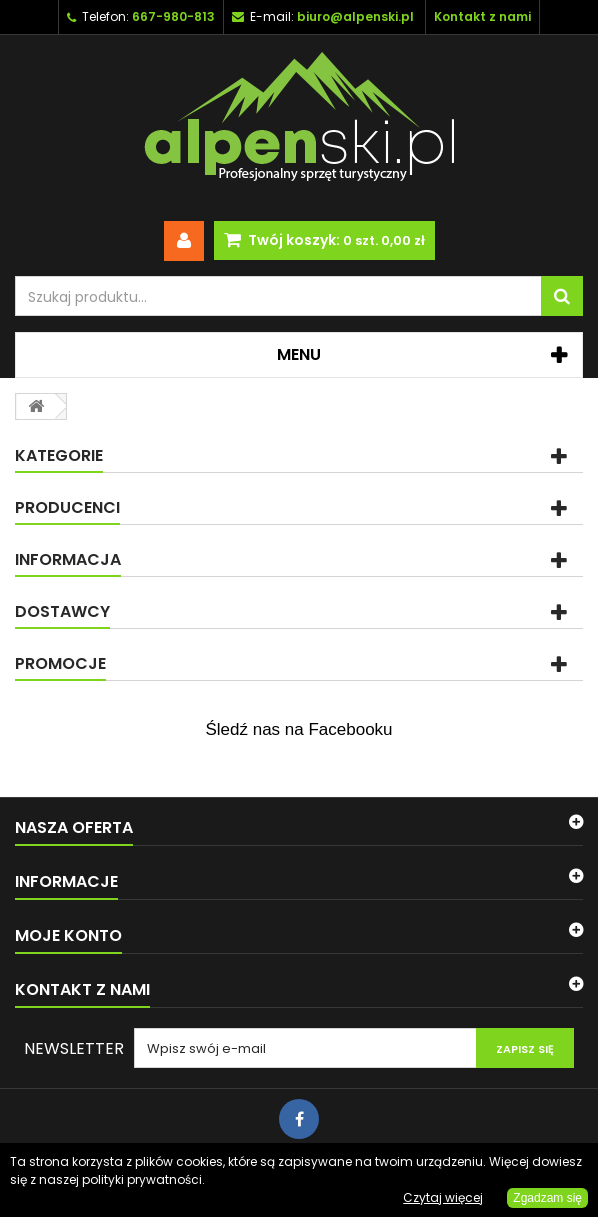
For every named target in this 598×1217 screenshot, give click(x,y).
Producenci (67, 507)
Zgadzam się (547, 1198)
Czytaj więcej (443, 1197)
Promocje (60, 663)
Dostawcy (62, 611)
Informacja (68, 559)
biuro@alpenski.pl (355, 16)
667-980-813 (173, 16)
